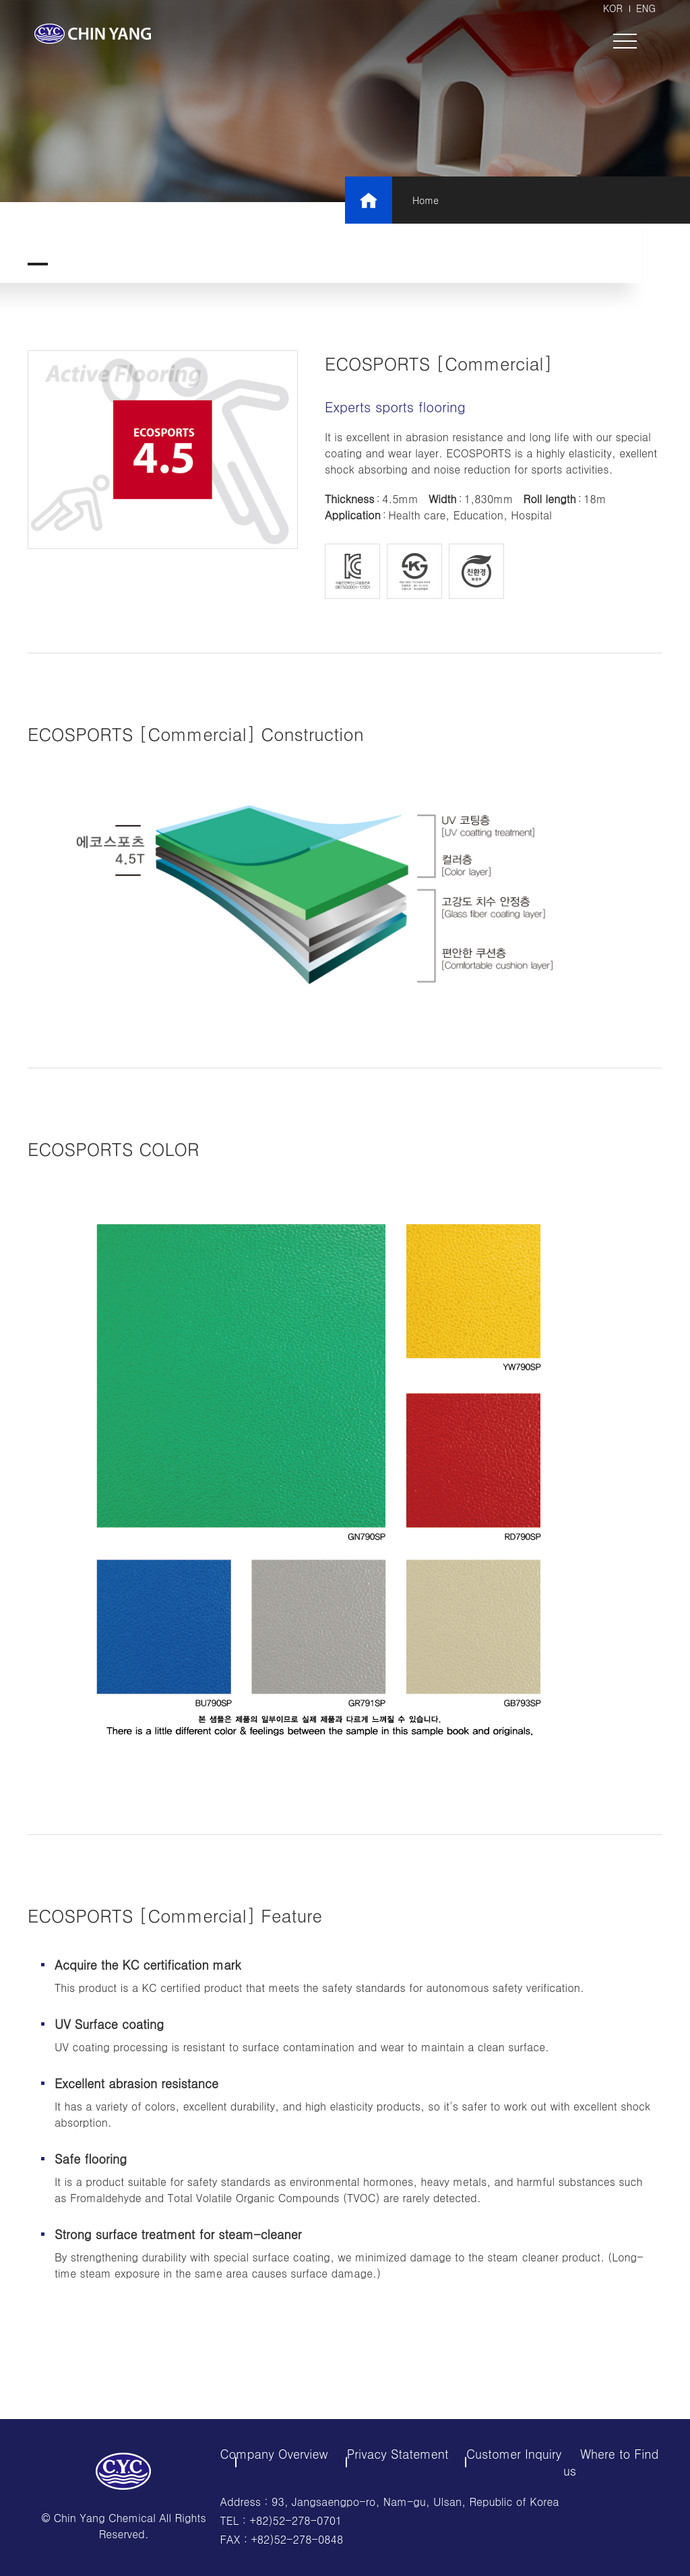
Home (425, 200)
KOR (613, 8)
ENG (646, 8)
